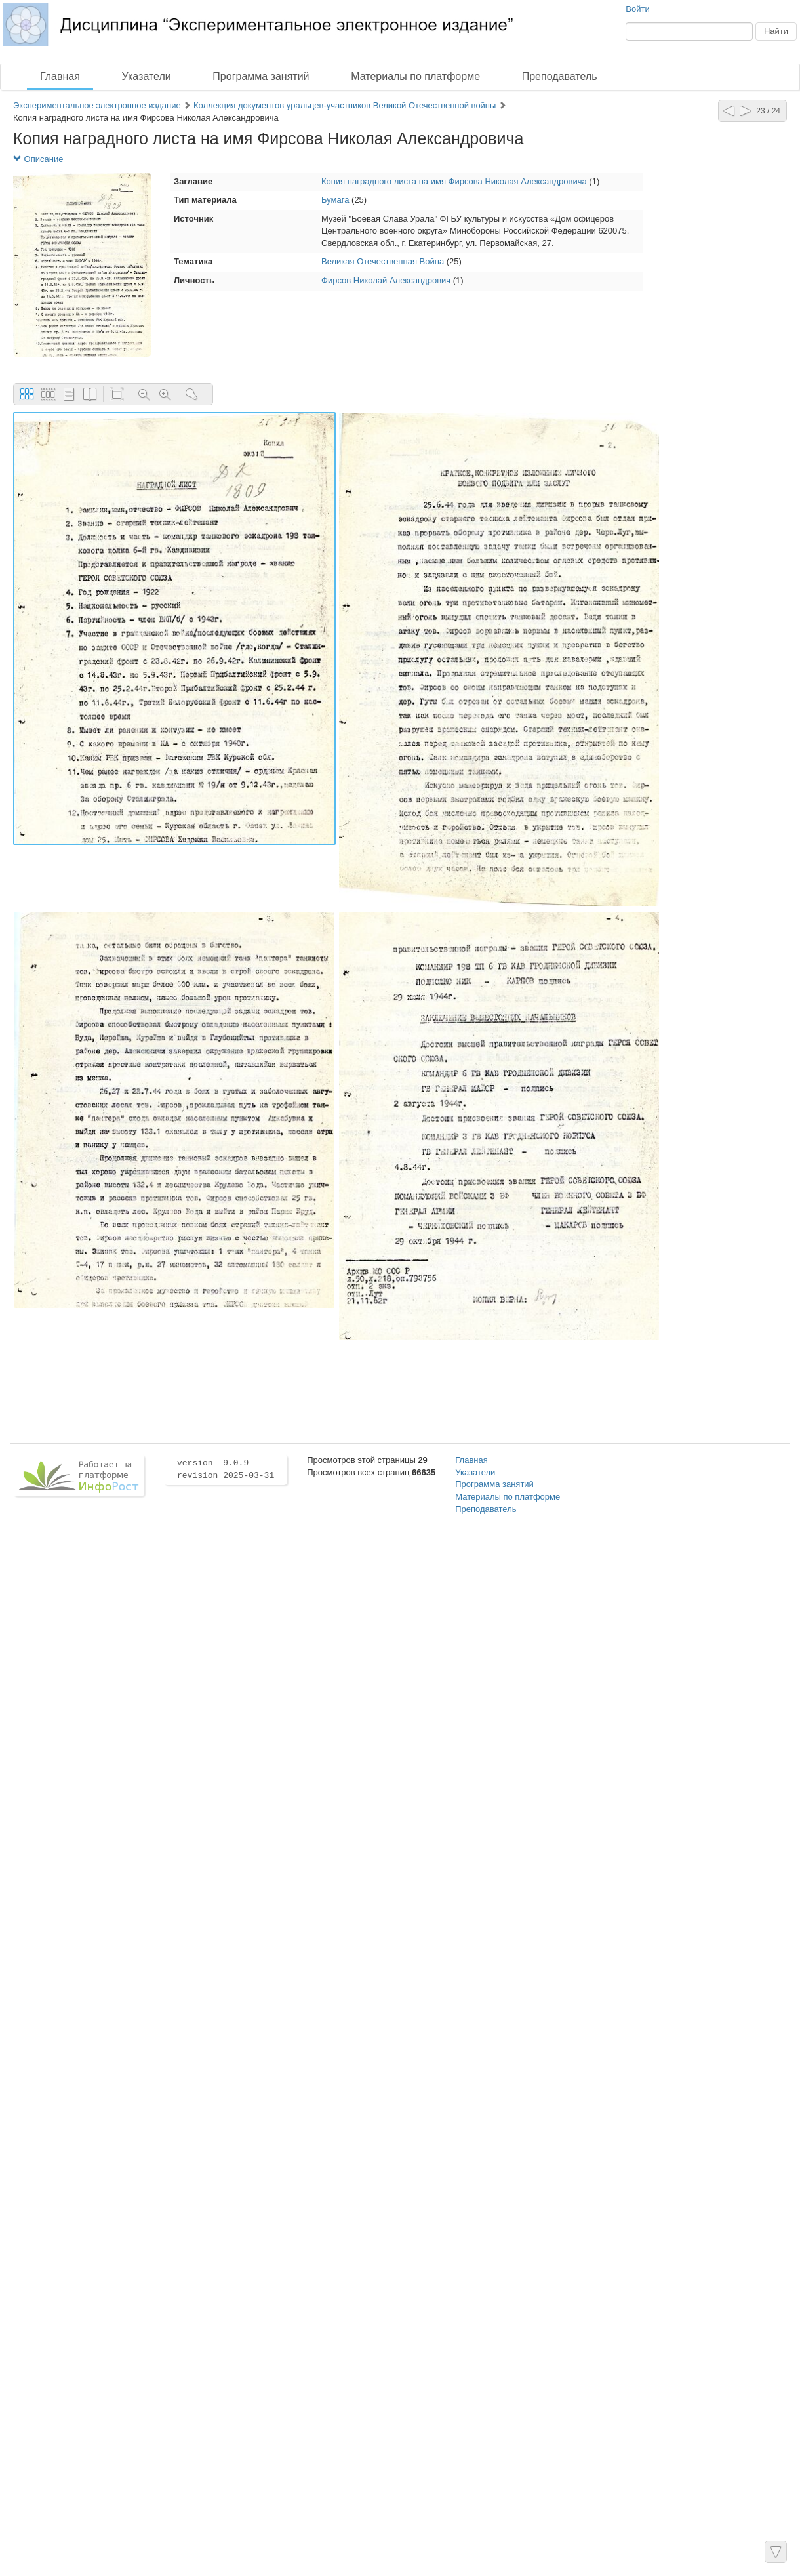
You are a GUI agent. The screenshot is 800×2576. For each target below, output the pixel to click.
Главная (60, 76)
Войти (637, 9)
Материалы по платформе (415, 76)
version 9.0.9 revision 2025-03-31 (225, 1469)
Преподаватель (559, 76)
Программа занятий (260, 76)
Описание (38, 159)
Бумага (335, 200)
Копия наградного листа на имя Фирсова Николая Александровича (455, 181)
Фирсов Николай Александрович (385, 280)
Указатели (146, 76)
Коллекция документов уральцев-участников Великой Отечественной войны (344, 105)
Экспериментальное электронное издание (97, 105)
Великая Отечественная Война (382, 261)
